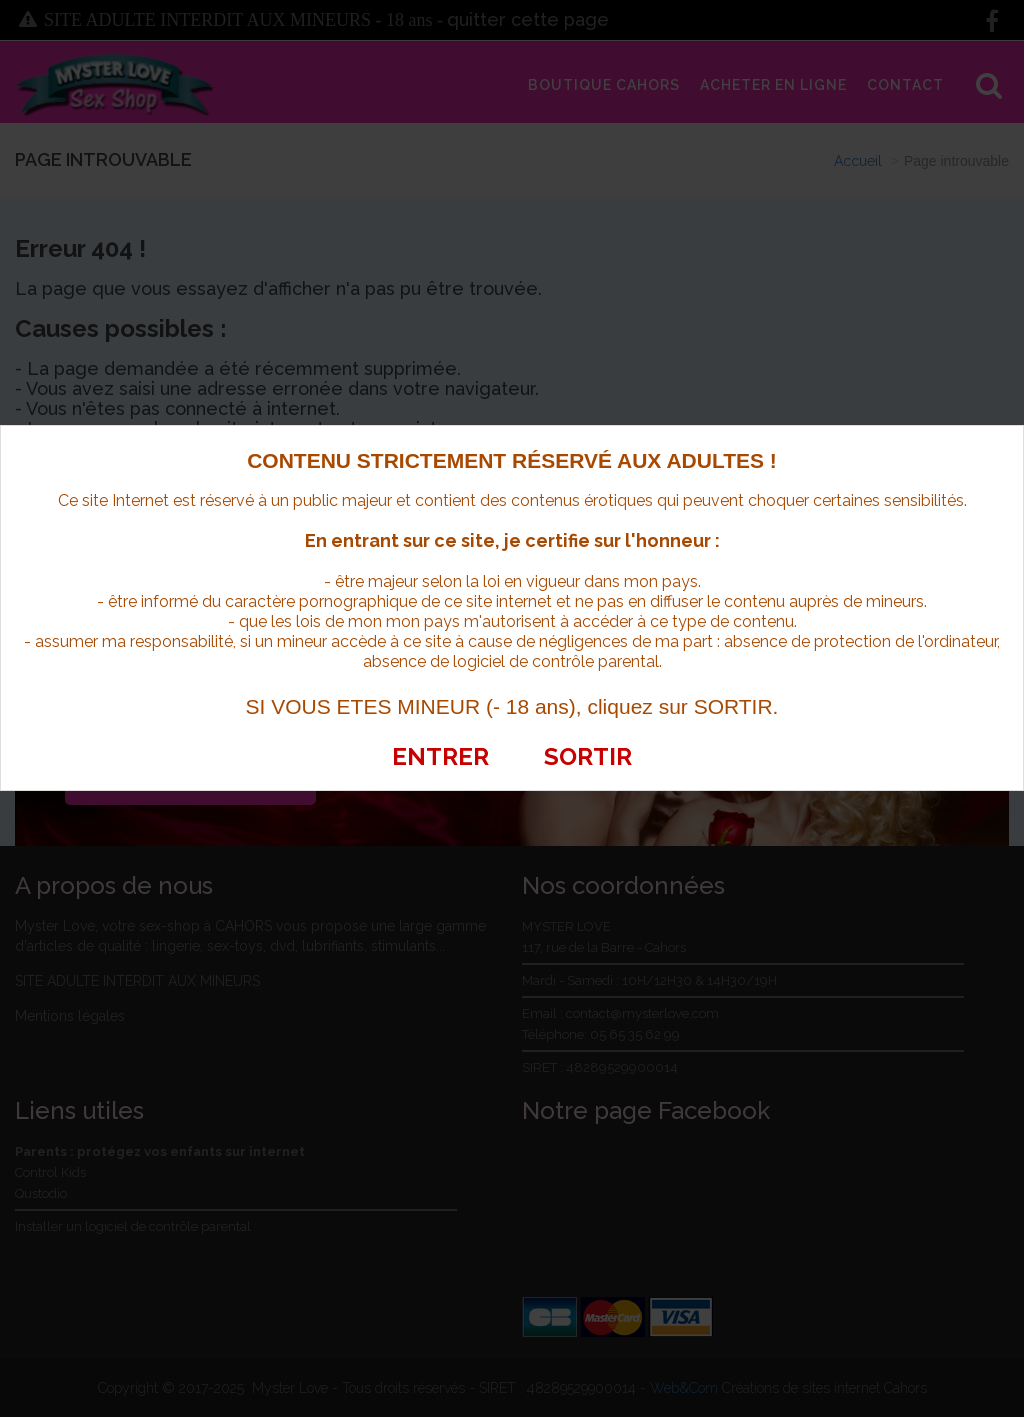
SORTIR (588, 756)
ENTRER (440, 756)
